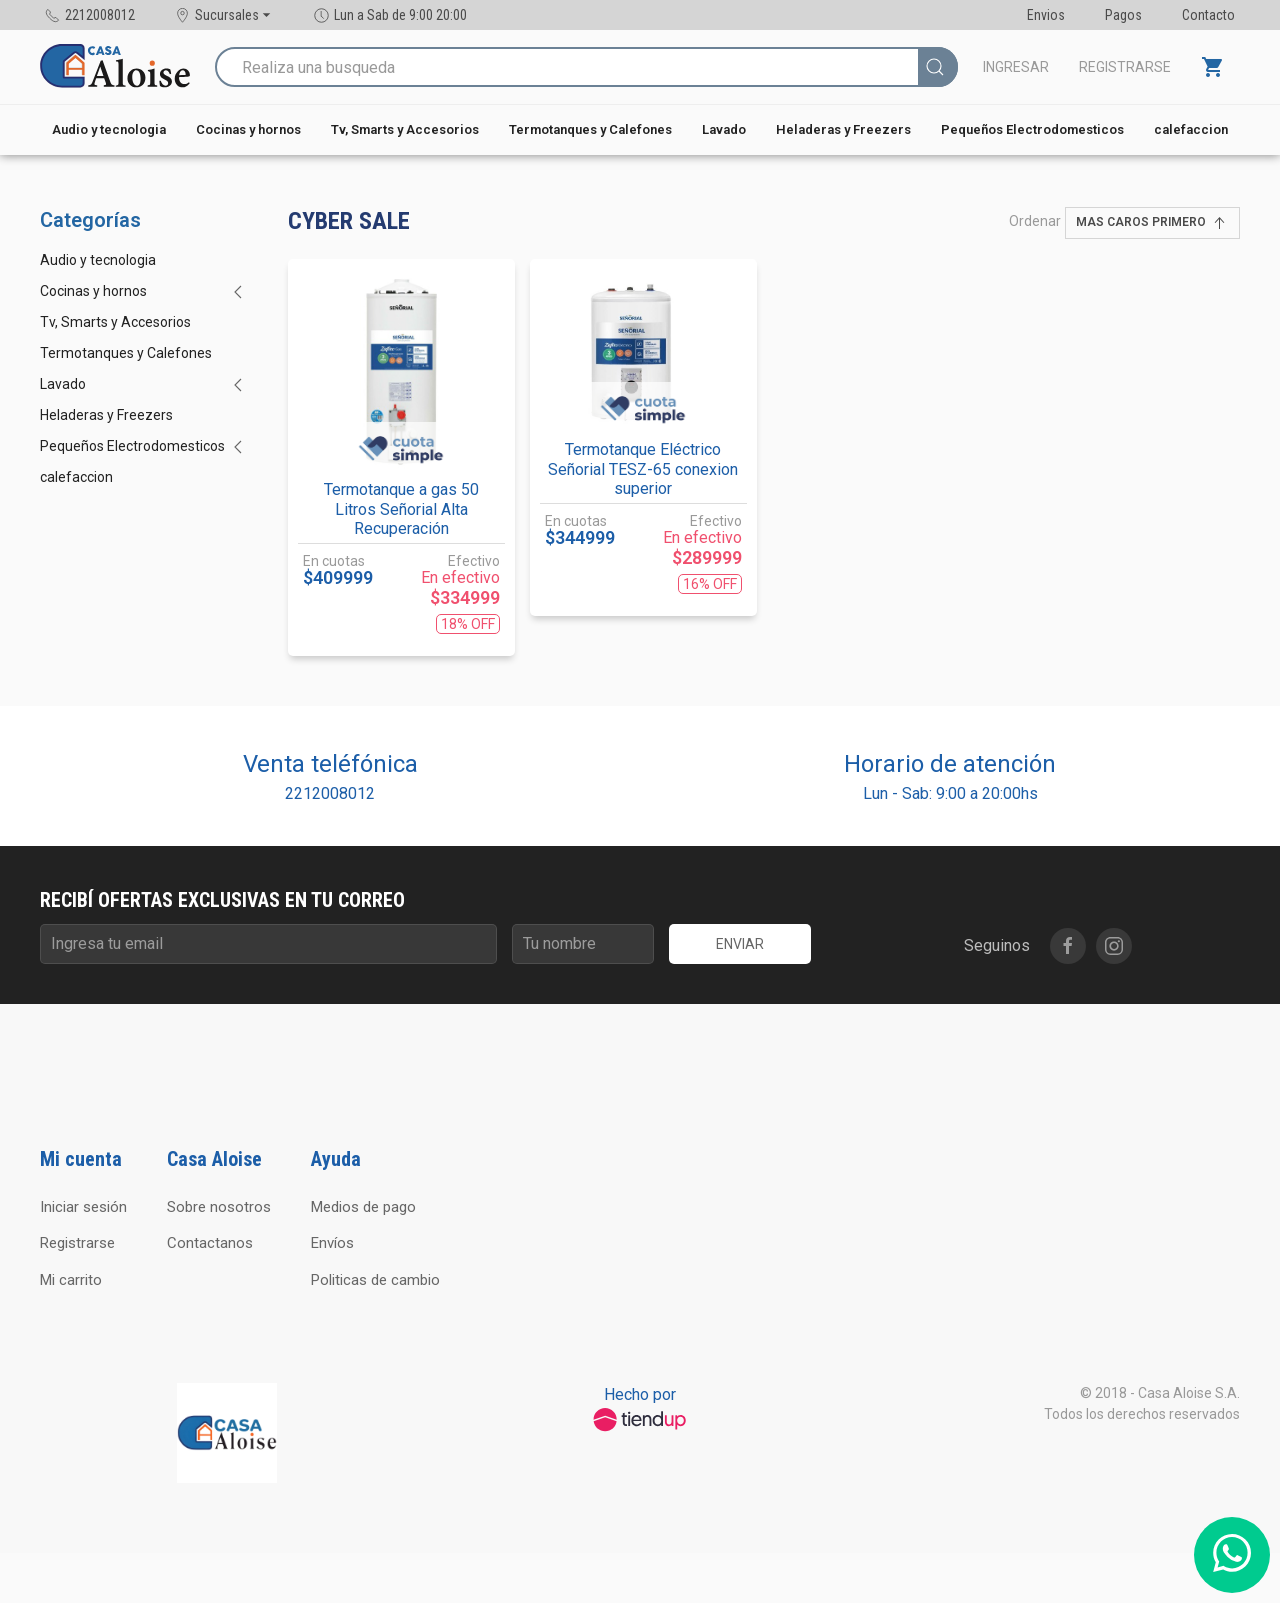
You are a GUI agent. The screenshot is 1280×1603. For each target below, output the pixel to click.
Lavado (724, 129)
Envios (1046, 15)
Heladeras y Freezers (843, 129)
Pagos (1123, 15)
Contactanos (210, 1243)
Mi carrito (71, 1280)
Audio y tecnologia (109, 129)
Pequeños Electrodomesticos (1032, 129)
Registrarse (1125, 67)
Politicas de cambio (375, 1280)
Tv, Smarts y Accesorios (405, 129)
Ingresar (1016, 67)
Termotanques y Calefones (590, 129)
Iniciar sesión (83, 1207)
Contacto (1208, 15)
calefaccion (1191, 129)
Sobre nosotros (219, 1207)
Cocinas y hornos (248, 129)
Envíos (332, 1243)
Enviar (740, 944)
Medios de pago (363, 1207)
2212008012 (330, 793)
